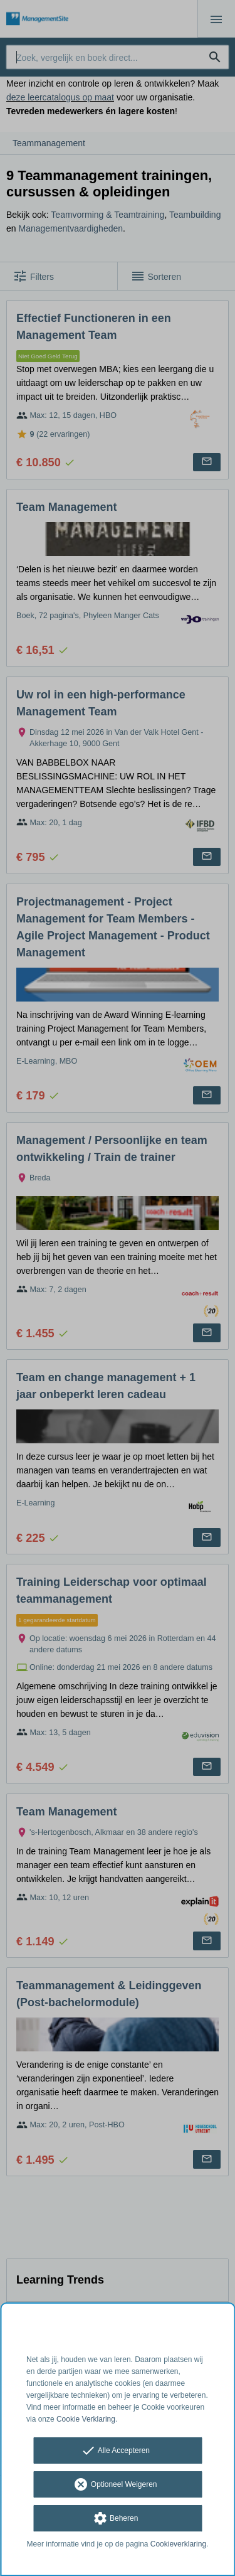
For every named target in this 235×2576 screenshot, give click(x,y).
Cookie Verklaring (85, 2419)
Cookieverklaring (178, 2544)
